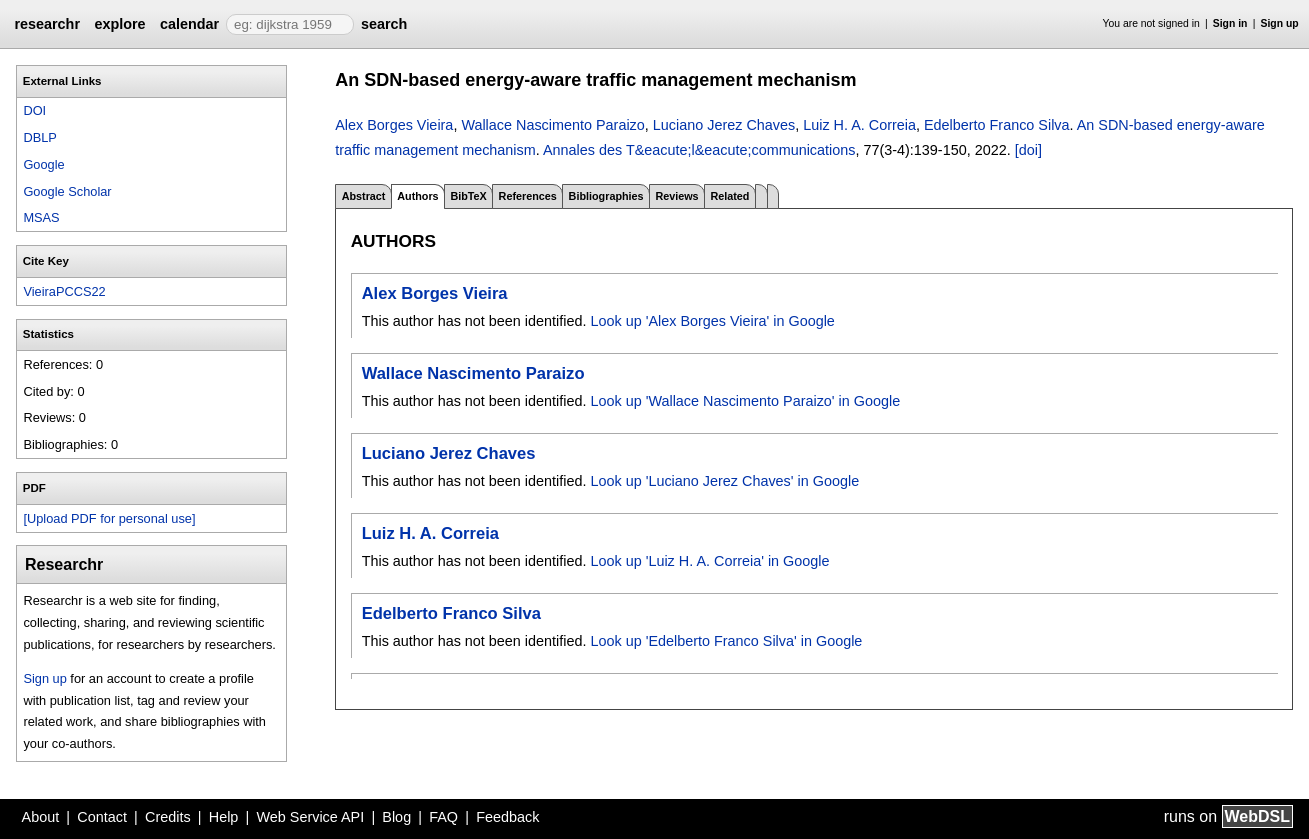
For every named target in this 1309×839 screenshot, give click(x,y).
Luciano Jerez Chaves (724, 125)
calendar (189, 24)
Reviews (676, 196)
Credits (168, 817)
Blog (396, 817)
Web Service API (310, 817)
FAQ (443, 817)
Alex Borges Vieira (394, 125)
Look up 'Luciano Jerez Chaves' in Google (724, 481)
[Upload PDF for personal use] (109, 518)
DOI (34, 110)
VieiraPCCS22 (64, 291)
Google (43, 164)
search (384, 24)
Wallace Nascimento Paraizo (552, 125)
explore (119, 24)
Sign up (1280, 23)
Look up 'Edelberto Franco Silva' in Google (726, 641)
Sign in (1230, 23)
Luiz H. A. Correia (859, 125)
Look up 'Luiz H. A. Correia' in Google (709, 561)
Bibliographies (606, 196)
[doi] (1028, 150)
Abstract (364, 196)
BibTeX (468, 196)
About (41, 817)
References (528, 196)
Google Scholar (67, 191)
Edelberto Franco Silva (997, 125)
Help (224, 817)
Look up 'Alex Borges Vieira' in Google (712, 321)
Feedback (507, 817)
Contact (102, 817)
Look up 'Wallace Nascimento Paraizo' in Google (745, 401)
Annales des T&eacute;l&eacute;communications (699, 150)
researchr (47, 24)
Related (729, 196)
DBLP (39, 137)
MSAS (41, 217)
